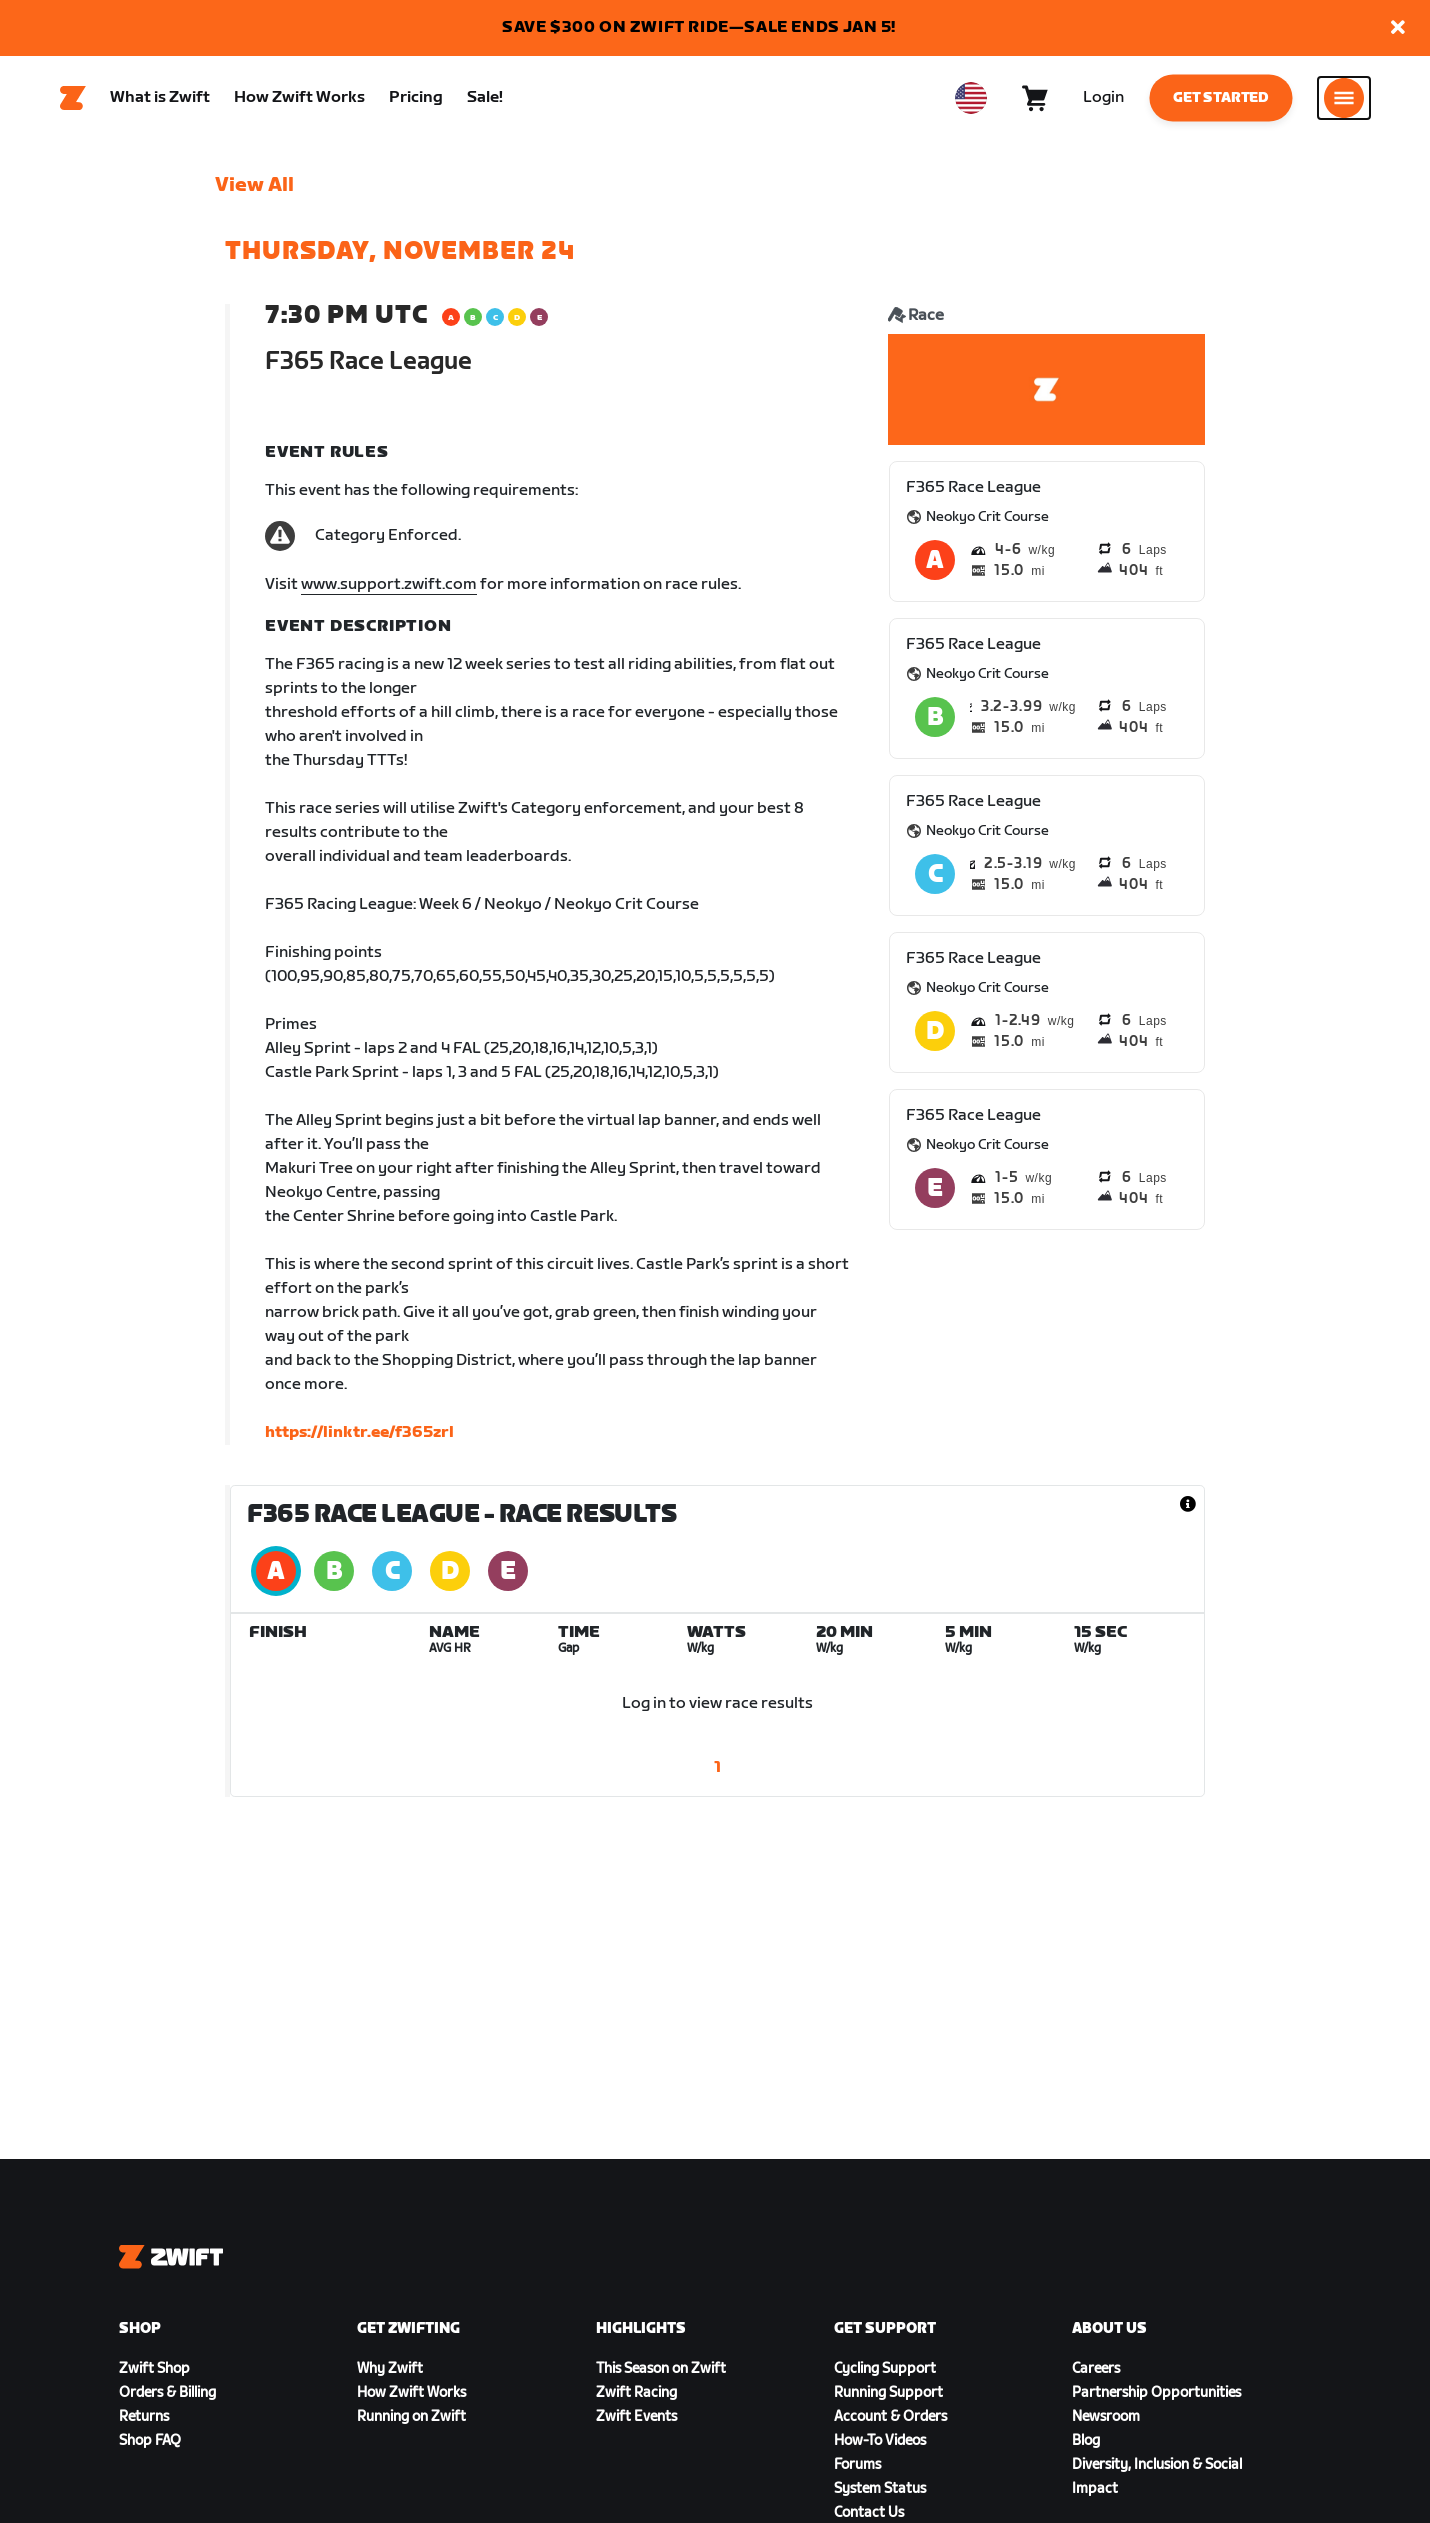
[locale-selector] (971, 101)
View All (254, 191)
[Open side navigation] (1344, 101)
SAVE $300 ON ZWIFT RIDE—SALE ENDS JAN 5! (699, 27)
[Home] (73, 101)
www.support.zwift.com (389, 590)
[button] (1398, 28)
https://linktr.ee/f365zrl (359, 1438)
